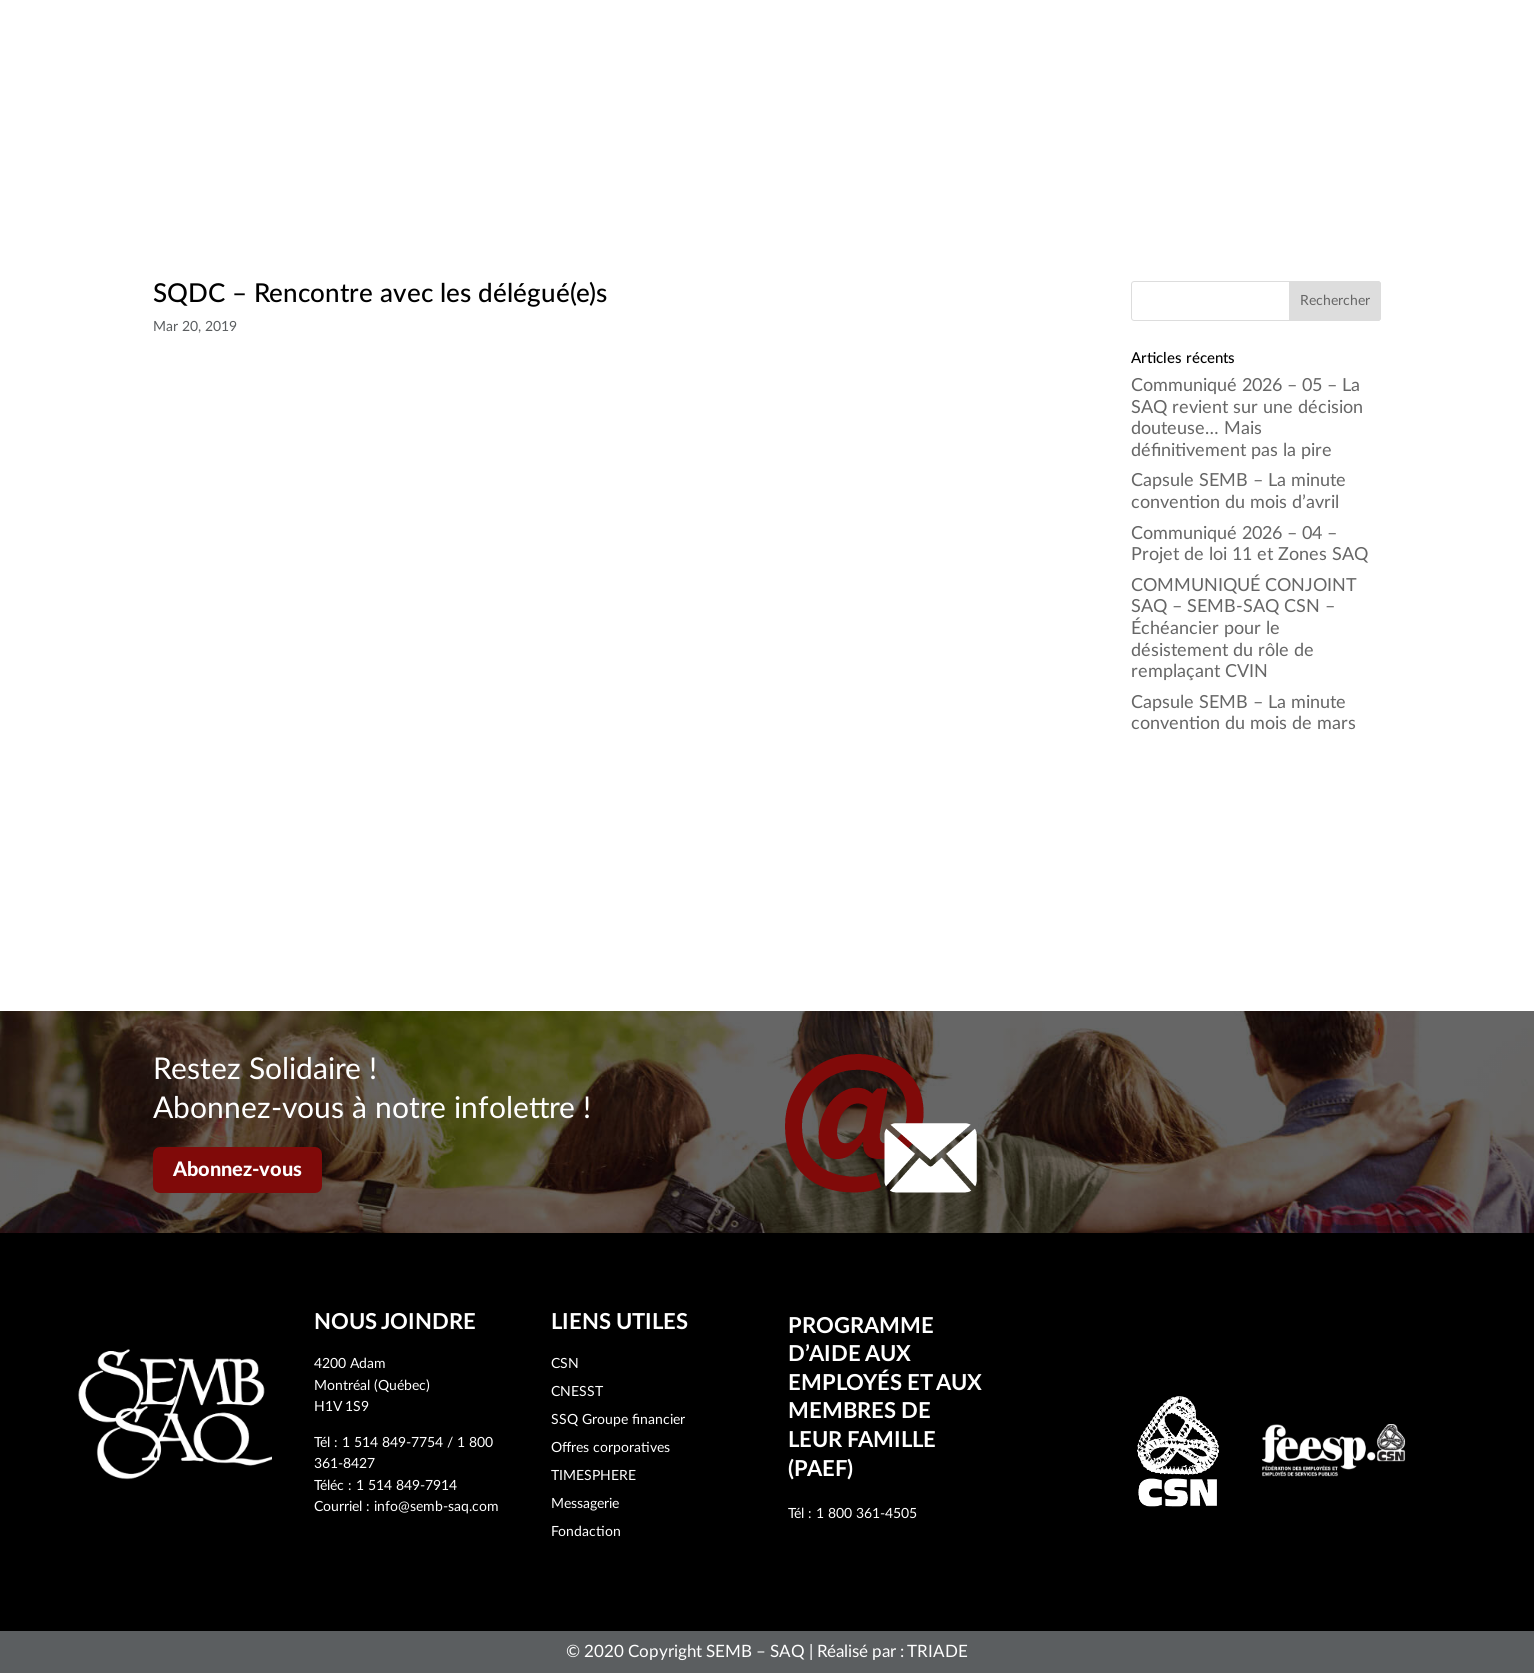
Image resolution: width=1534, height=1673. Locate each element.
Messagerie (585, 1504)
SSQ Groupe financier (618, 1420)
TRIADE (937, 1651)
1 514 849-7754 (392, 1443)
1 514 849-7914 (406, 1486)
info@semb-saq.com (436, 1507)
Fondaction (586, 1532)
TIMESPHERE (593, 1476)
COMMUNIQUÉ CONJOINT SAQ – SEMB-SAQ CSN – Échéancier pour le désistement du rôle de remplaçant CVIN (1243, 629)
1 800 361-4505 (866, 1514)
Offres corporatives (610, 1448)
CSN (565, 1364)
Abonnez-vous (237, 1170)
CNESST (577, 1392)
